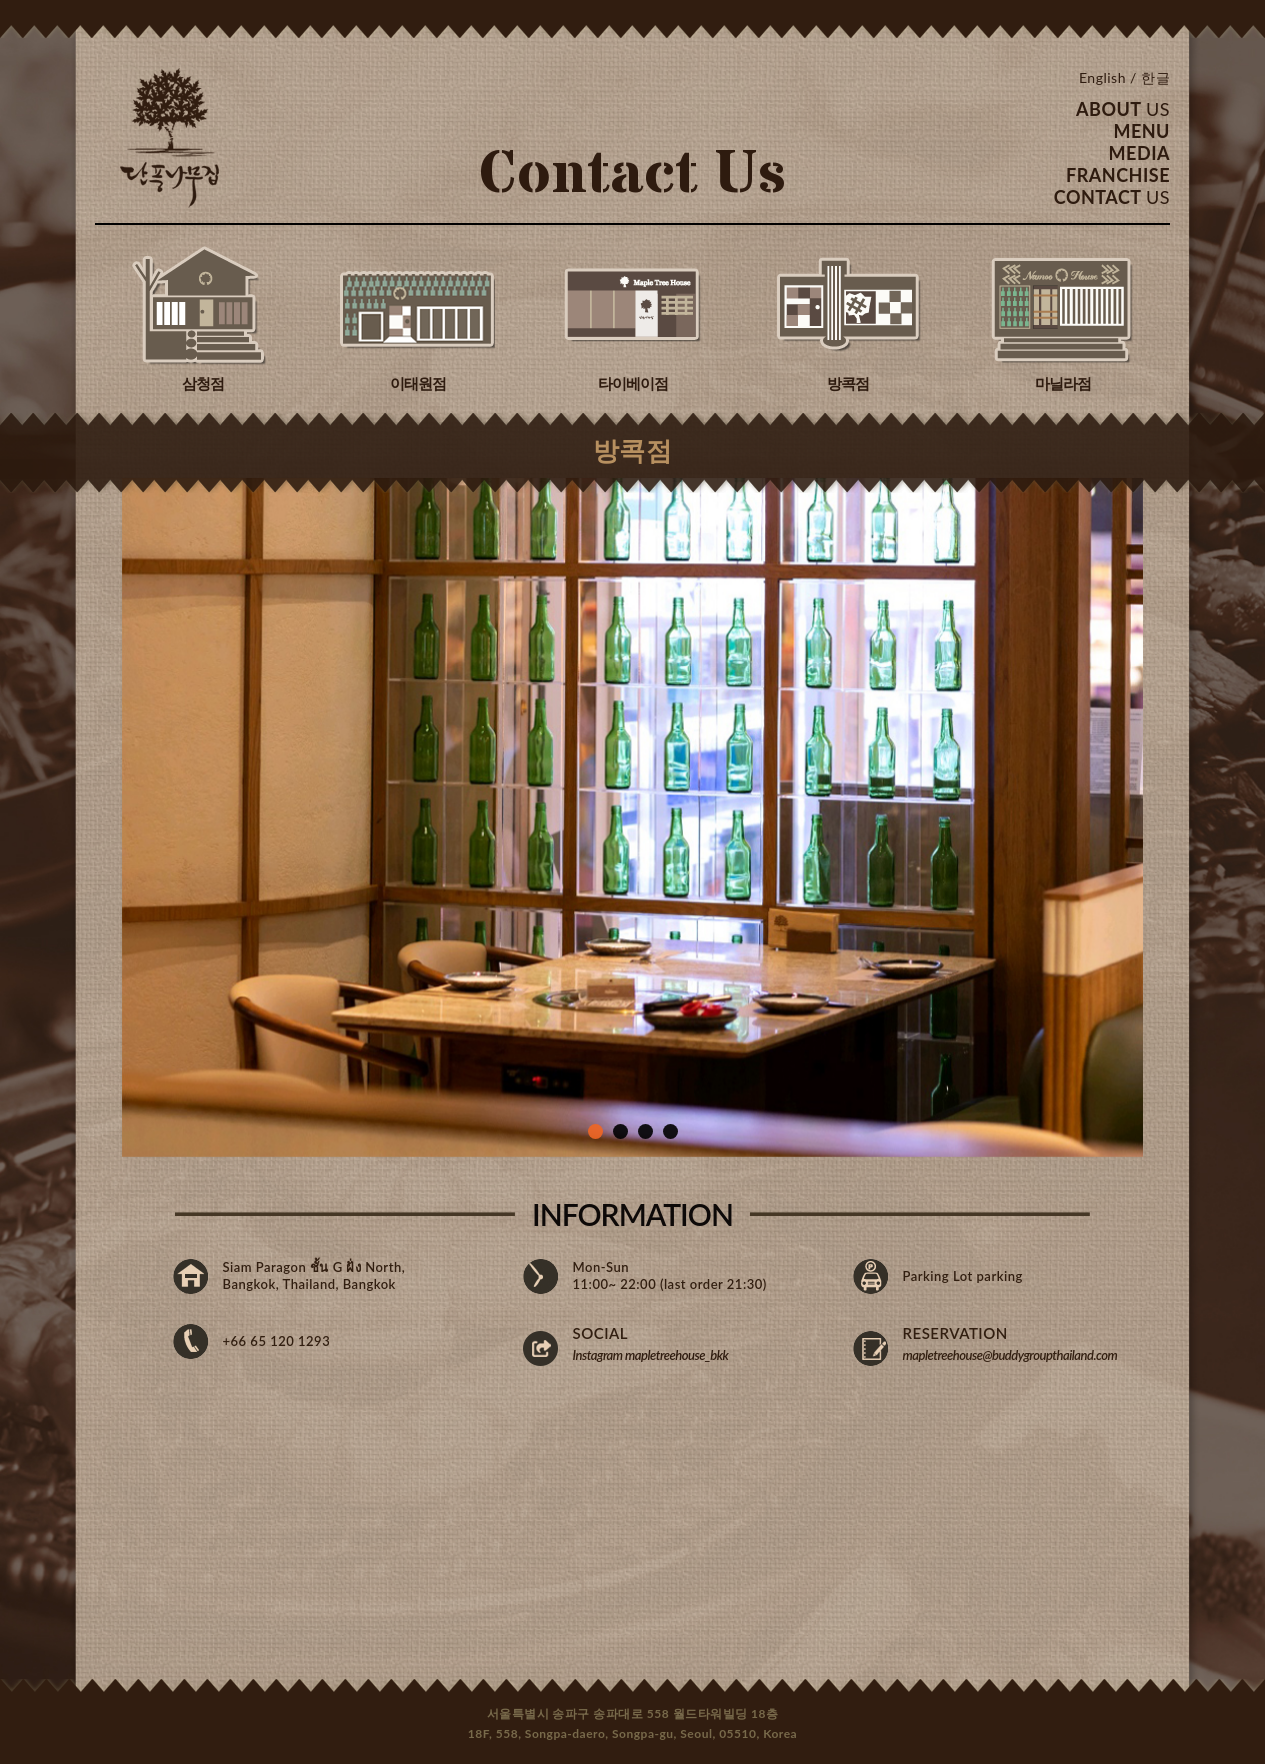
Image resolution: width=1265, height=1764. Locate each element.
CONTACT (1112, 197)
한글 (1155, 77)
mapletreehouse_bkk (676, 1355)
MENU (1141, 131)
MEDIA (1139, 153)
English (1102, 77)
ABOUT (1123, 109)
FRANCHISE (1118, 175)
